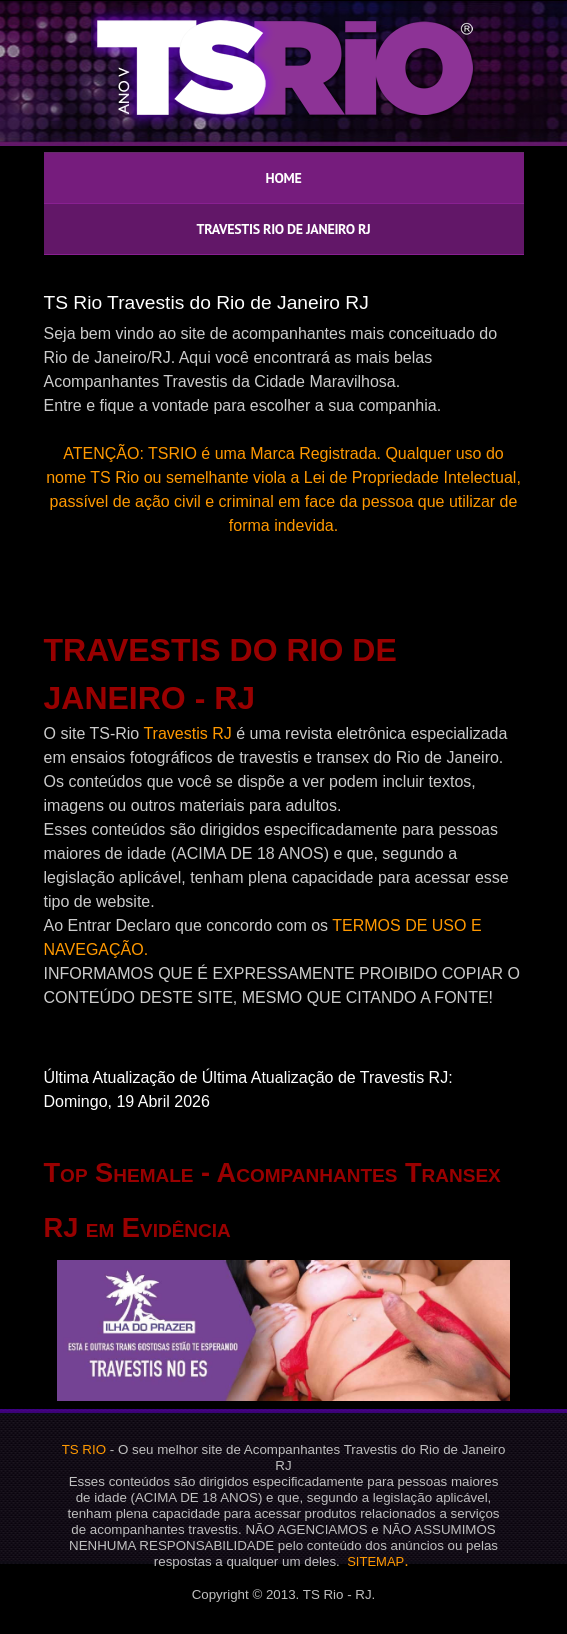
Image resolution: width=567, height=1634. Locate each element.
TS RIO (84, 1449)
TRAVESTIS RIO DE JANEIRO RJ (284, 229)
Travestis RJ (187, 733)
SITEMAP (375, 1561)
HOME (284, 178)
